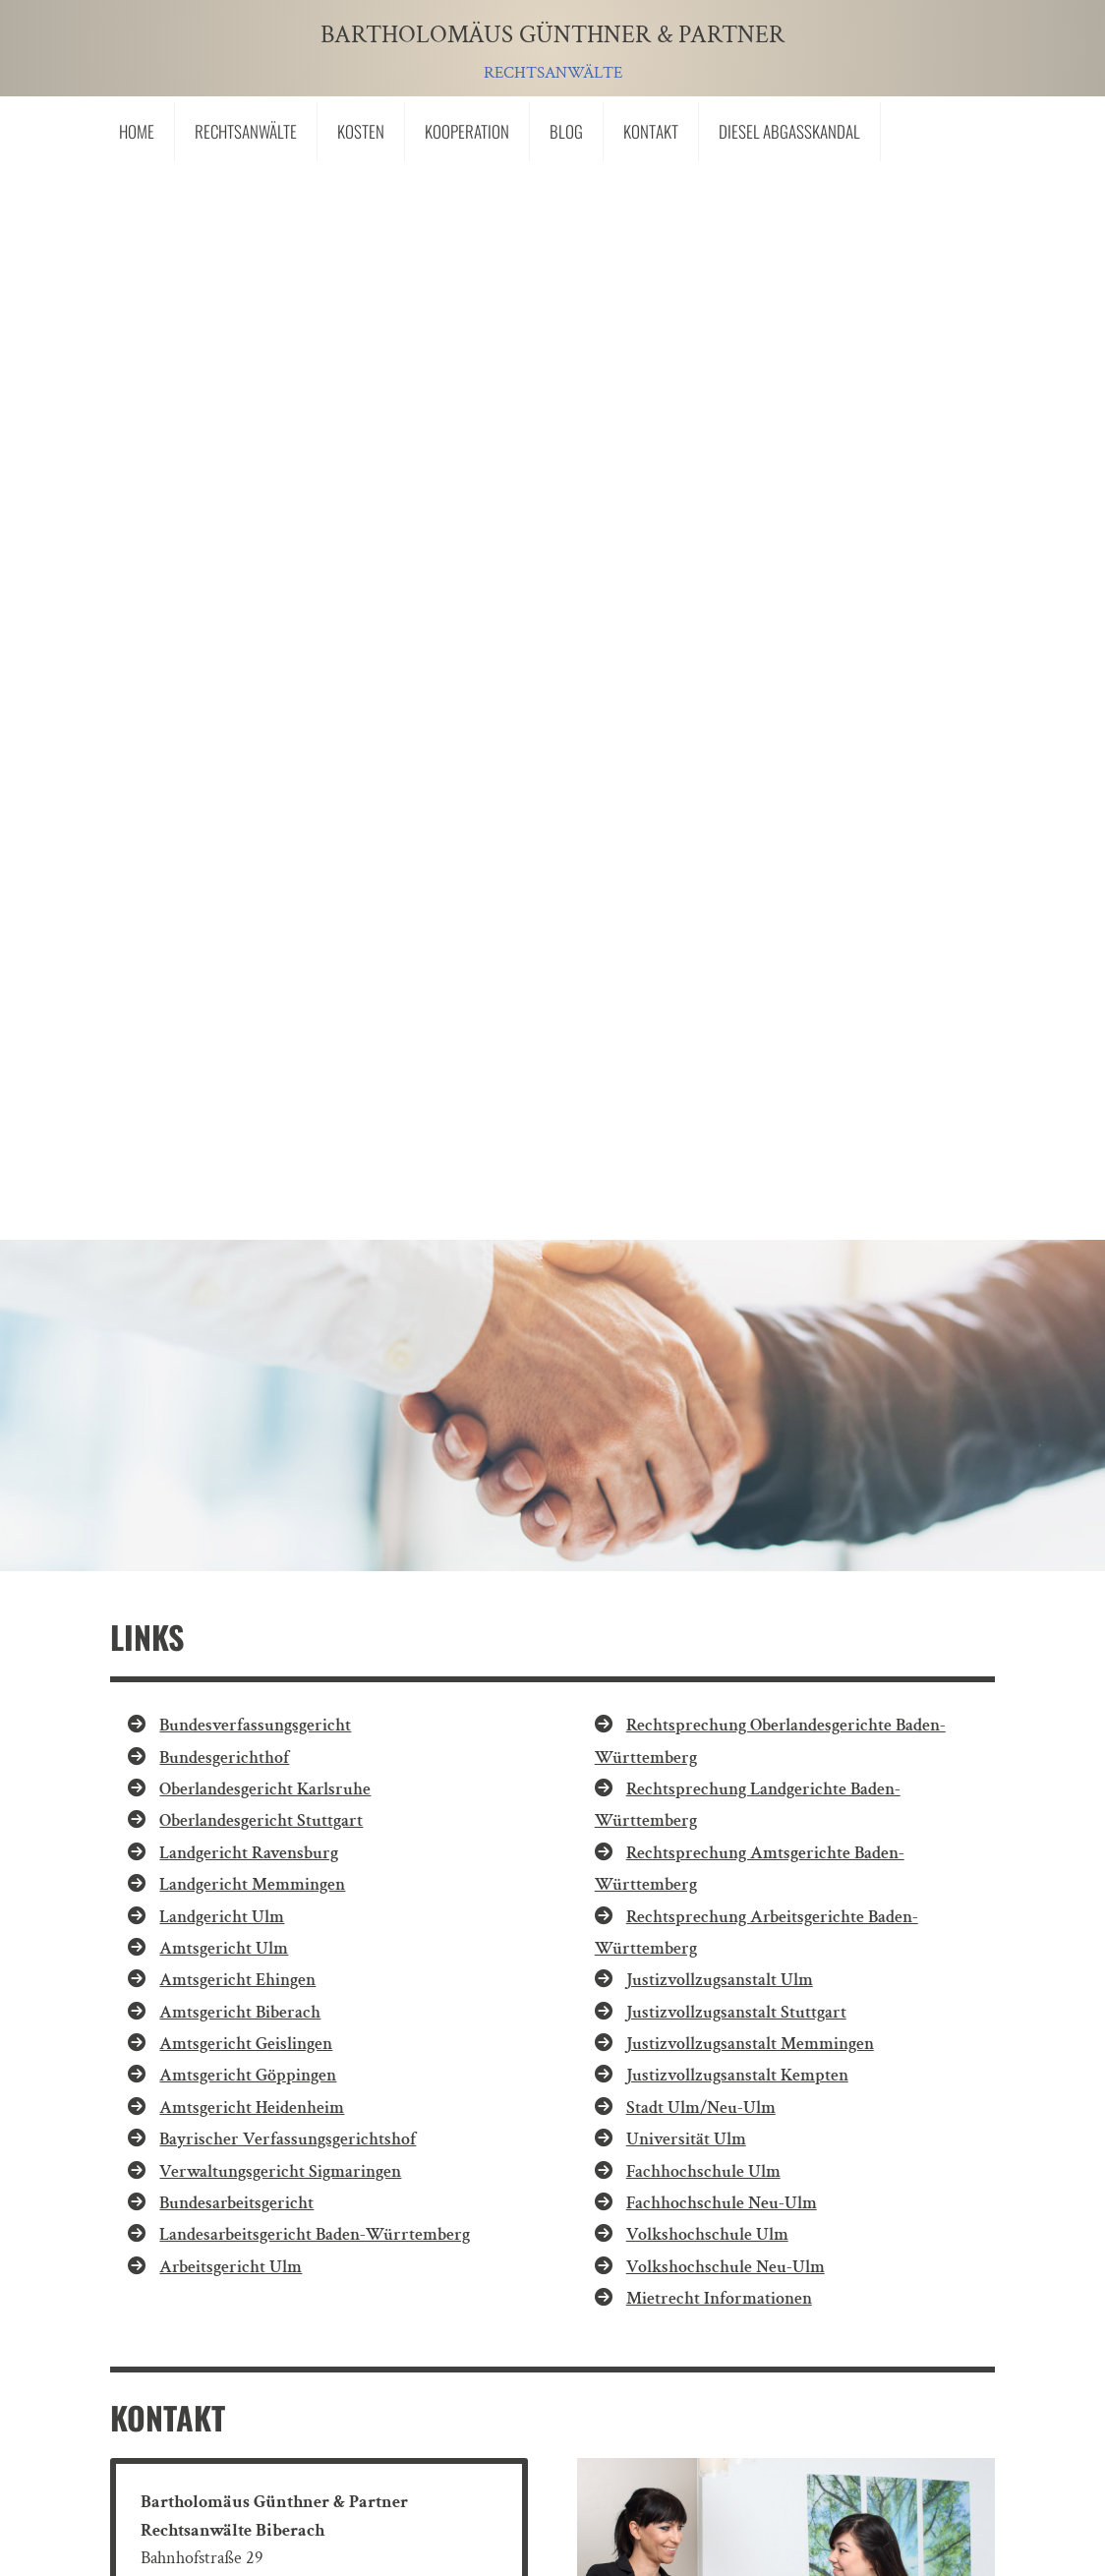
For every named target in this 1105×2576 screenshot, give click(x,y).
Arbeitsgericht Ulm (230, 1182)
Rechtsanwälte (246, 131)
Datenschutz (370, 2398)
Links (147, 2398)
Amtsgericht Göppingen (247, 991)
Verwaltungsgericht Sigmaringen (280, 1087)
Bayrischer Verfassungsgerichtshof (287, 1055)
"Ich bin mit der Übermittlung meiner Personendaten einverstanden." (439, 2219)
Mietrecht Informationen (719, 1214)
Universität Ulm (686, 1055)
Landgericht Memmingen (252, 801)
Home (136, 131)
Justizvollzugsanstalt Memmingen (750, 960)
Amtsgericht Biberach (239, 927)
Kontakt (650, 131)
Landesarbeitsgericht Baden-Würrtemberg (314, 1151)
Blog (566, 131)
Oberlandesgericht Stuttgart (261, 737)
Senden (890, 2272)
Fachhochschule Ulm (703, 1087)
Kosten (360, 131)
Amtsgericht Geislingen (245, 960)
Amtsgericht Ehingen (237, 896)
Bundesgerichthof (224, 673)
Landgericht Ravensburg (248, 768)
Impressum (246, 2398)
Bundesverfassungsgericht (255, 641)
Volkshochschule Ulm (707, 1151)
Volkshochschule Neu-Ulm (725, 1182)
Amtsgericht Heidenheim (251, 1023)
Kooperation (467, 131)
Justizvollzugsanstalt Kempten (737, 991)
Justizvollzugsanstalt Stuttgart (736, 927)
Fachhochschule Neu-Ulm (721, 1118)
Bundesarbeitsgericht (236, 1118)
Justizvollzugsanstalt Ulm (719, 896)
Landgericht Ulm (221, 832)
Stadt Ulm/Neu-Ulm (701, 1023)
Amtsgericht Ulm (223, 863)
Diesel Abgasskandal (789, 131)
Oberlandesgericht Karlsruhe (265, 704)
